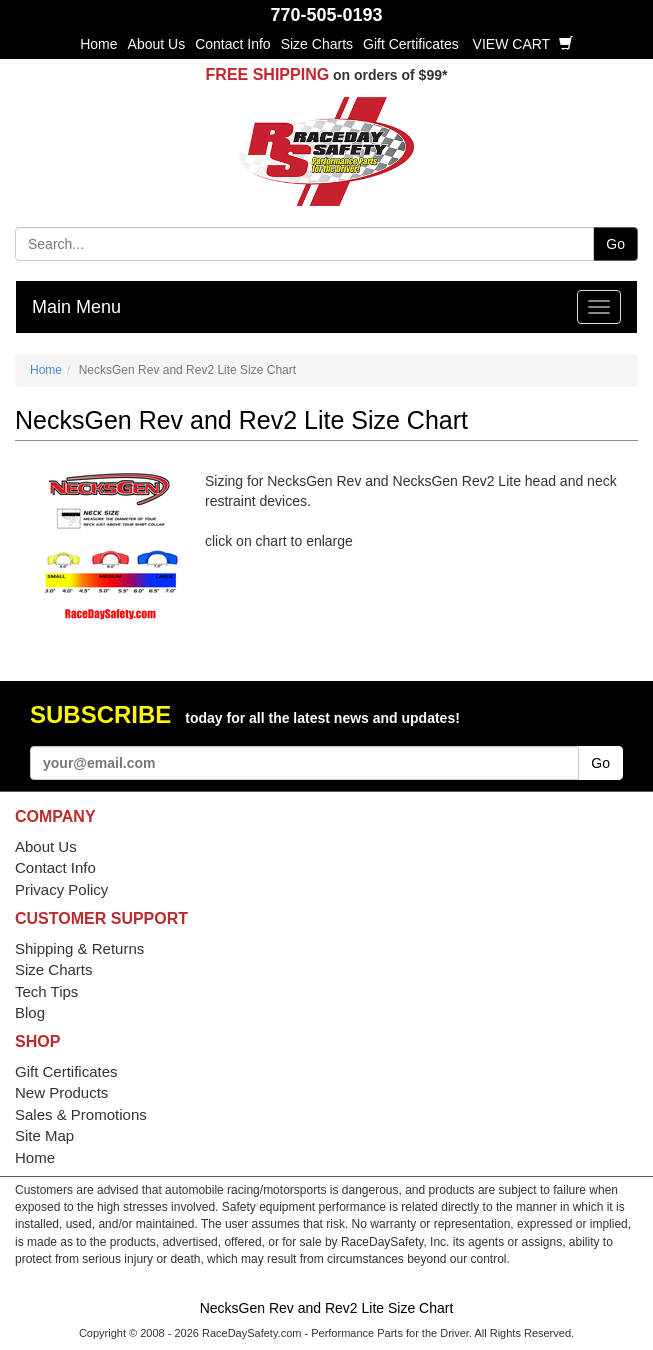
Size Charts (317, 44)
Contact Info (233, 44)
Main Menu (76, 307)
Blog (30, 1012)
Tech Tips (46, 991)
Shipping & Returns (79, 948)
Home (98, 44)
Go (615, 244)
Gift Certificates (411, 44)
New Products (61, 1092)
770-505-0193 (326, 15)
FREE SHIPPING (268, 74)
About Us (157, 44)
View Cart (523, 44)
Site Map (44, 1135)
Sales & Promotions (81, 1114)
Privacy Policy (61, 889)
